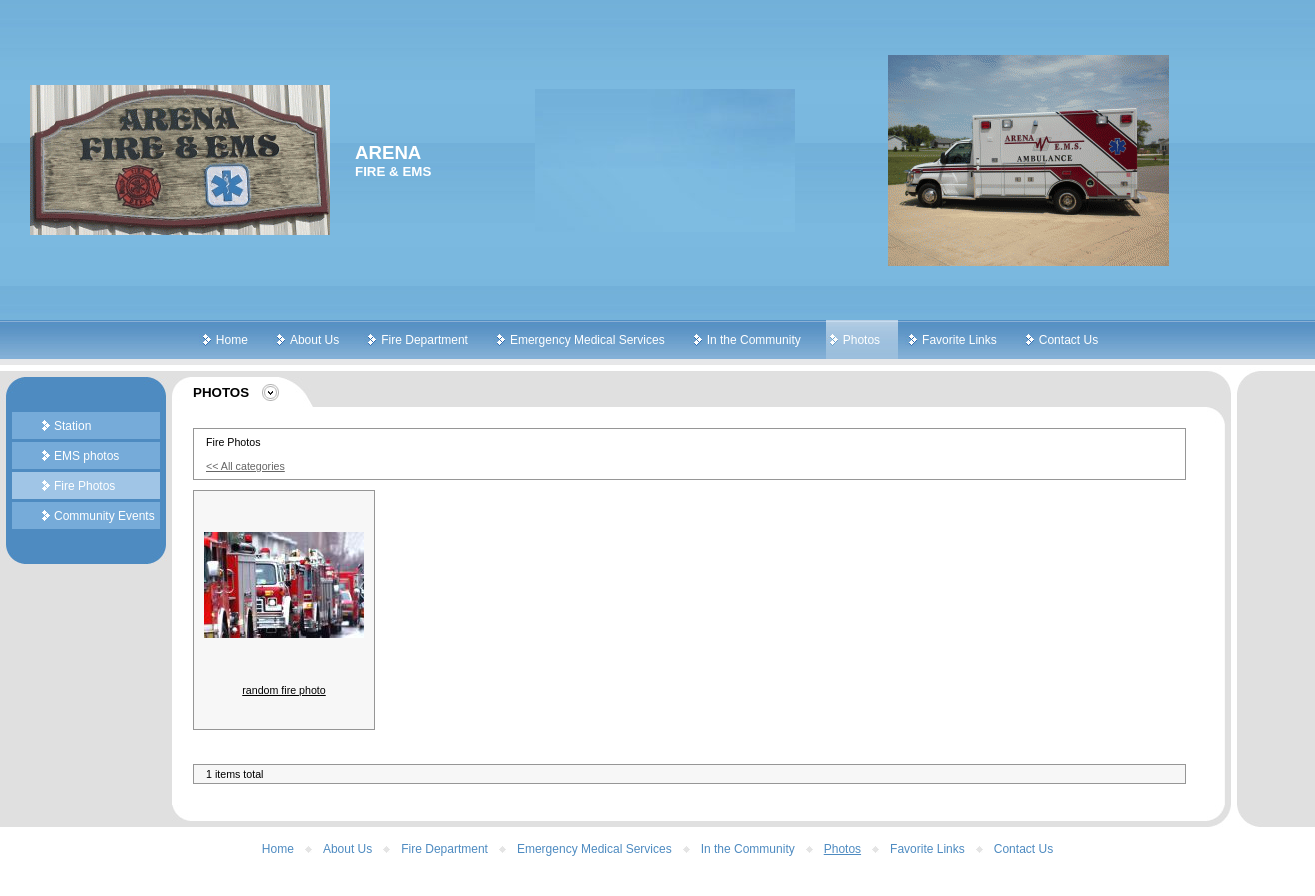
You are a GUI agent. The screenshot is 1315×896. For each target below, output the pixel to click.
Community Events (104, 516)
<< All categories (245, 466)
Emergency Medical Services (587, 340)
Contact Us (1068, 340)
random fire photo (284, 690)
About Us (314, 340)
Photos (861, 340)
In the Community (754, 340)
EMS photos (86, 456)
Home (232, 340)
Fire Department (424, 340)
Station (72, 426)
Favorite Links (959, 340)
